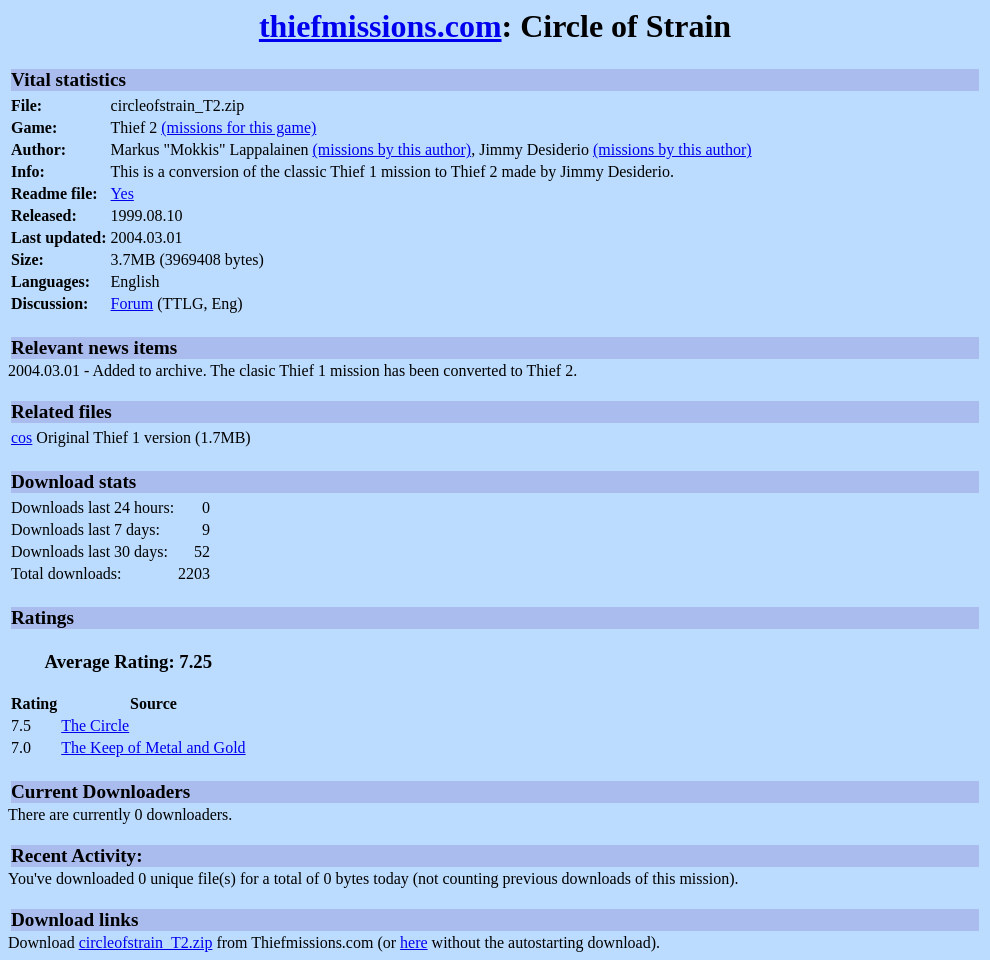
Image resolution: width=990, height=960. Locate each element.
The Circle (95, 725)
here (414, 942)
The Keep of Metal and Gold (153, 747)
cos (21, 437)
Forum (132, 303)
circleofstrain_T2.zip (146, 942)
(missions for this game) (238, 127)
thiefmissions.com (380, 26)
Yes (122, 193)
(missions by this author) (392, 149)
